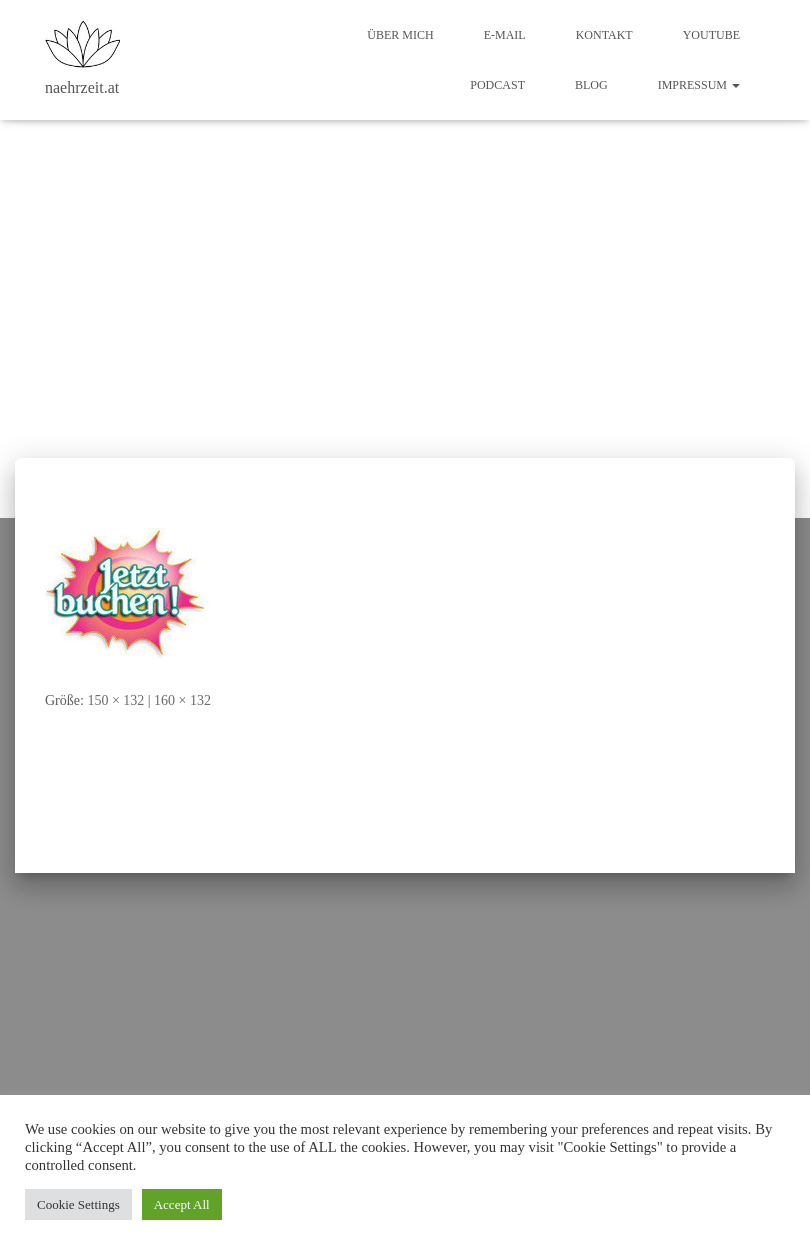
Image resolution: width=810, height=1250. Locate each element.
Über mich (400, 35)
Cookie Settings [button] (78, 1204)
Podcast (497, 85)
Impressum (699, 85)
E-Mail (505, 35)
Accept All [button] (182, 1204)
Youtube (711, 35)
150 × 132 (115, 700)
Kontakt (604, 35)
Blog (591, 85)
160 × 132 (182, 700)
